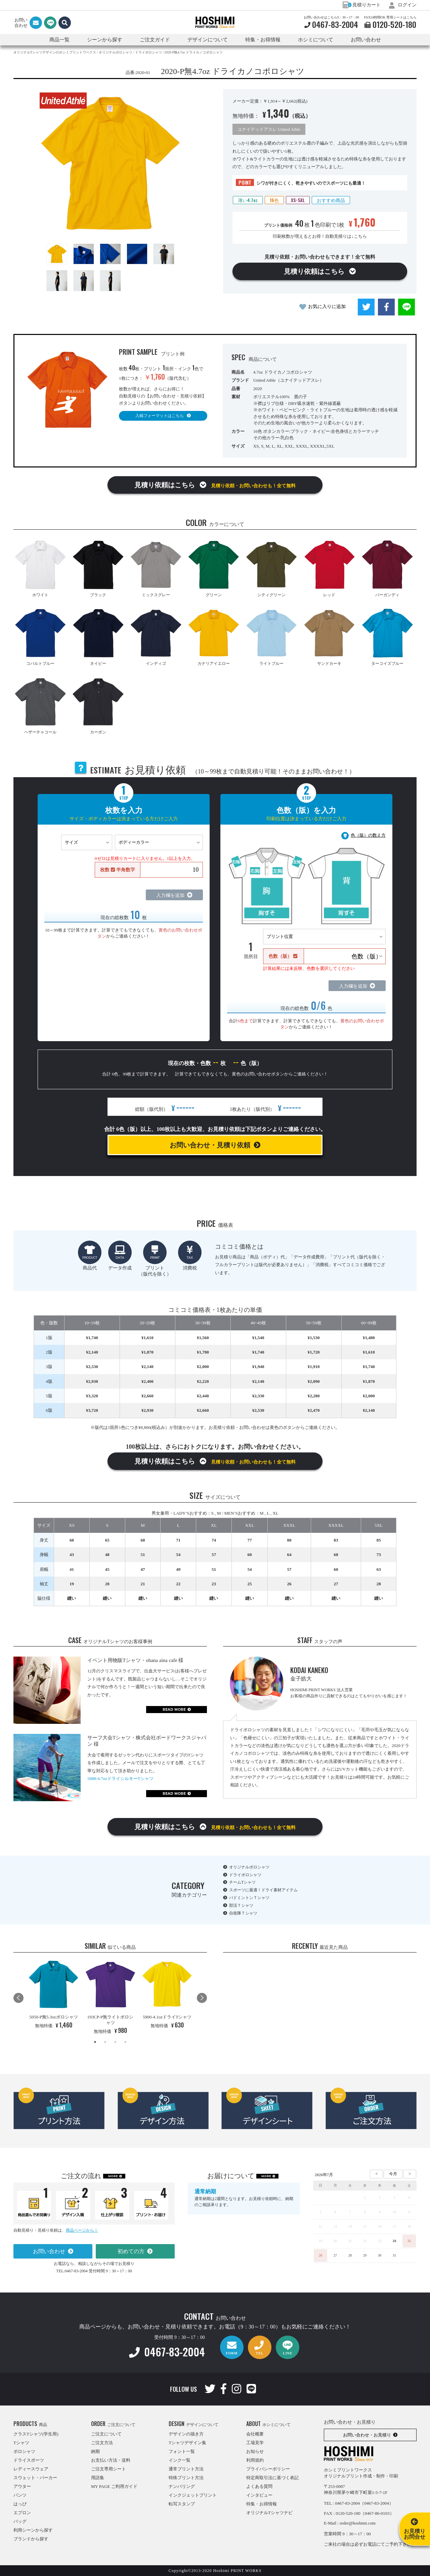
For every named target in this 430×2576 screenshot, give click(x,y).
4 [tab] (125, 2042)
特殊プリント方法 (186, 2477)
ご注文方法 (102, 2442)
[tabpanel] (53, 1995)
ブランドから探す (30, 2538)
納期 (95, 2451)
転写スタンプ (182, 2503)
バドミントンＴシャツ (249, 1897)
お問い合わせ (366, 39)
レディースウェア (30, 2468)
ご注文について (106, 2433)
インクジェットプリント (193, 2495)
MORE (113, 2176)
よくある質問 (259, 2486)
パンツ (20, 2495)
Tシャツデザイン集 (187, 2442)
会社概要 (255, 2433)
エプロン (22, 2512)
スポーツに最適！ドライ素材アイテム (263, 1890)
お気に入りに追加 (327, 306)
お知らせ (255, 2451)
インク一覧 (179, 2460)
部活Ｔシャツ (241, 1905)
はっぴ (20, 2503)
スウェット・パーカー (35, 2477)
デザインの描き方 (186, 2433)
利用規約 (255, 2460)
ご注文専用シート (108, 2468)
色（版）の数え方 (368, 835)
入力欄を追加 (170, 895)
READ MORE (174, 1709)
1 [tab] (95, 2042)
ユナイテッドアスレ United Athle (269, 129)
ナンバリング (182, 2486)
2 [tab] (105, 2042)
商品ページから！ (82, 2230)
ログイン (403, 4)
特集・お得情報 (261, 2503)
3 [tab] (115, 2042)
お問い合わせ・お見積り (367, 2434)
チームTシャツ (242, 1882)
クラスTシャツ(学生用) (35, 2433)
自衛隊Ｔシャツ (243, 1913)
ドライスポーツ (28, 2460)
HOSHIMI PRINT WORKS (215, 22)
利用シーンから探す (33, 2530)
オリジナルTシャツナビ (269, 2512)
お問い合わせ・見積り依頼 (210, 1145)
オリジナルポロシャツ (249, 1867)
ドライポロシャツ (245, 1874)
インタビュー (259, 2495)
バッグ (20, 2521)
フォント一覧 (182, 2451)
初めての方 (131, 2251)
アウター (22, 2486)
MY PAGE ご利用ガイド (114, 2486)
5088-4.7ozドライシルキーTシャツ (120, 1778)
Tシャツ (21, 2442)
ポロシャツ (24, 2451)
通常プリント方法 (186, 2468)
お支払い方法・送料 (110, 2460)
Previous (18, 1998)
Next (202, 1998)
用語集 (97, 2477)
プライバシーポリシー (268, 2468)
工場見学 (255, 2442)
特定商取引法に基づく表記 (272, 2477)
